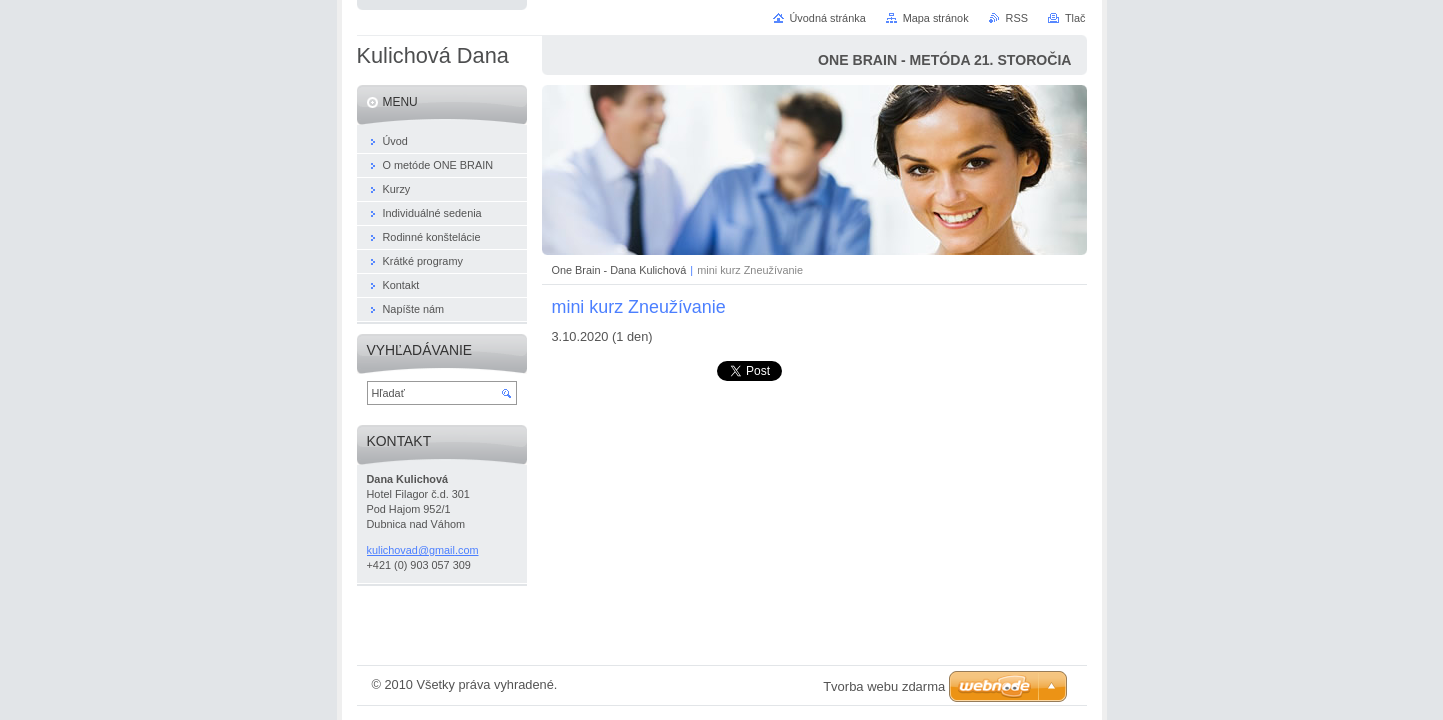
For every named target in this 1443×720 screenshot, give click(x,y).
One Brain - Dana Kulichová (619, 270)
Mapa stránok (936, 18)
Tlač (1075, 18)
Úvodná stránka (828, 18)
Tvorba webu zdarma (884, 686)
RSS (1017, 18)
